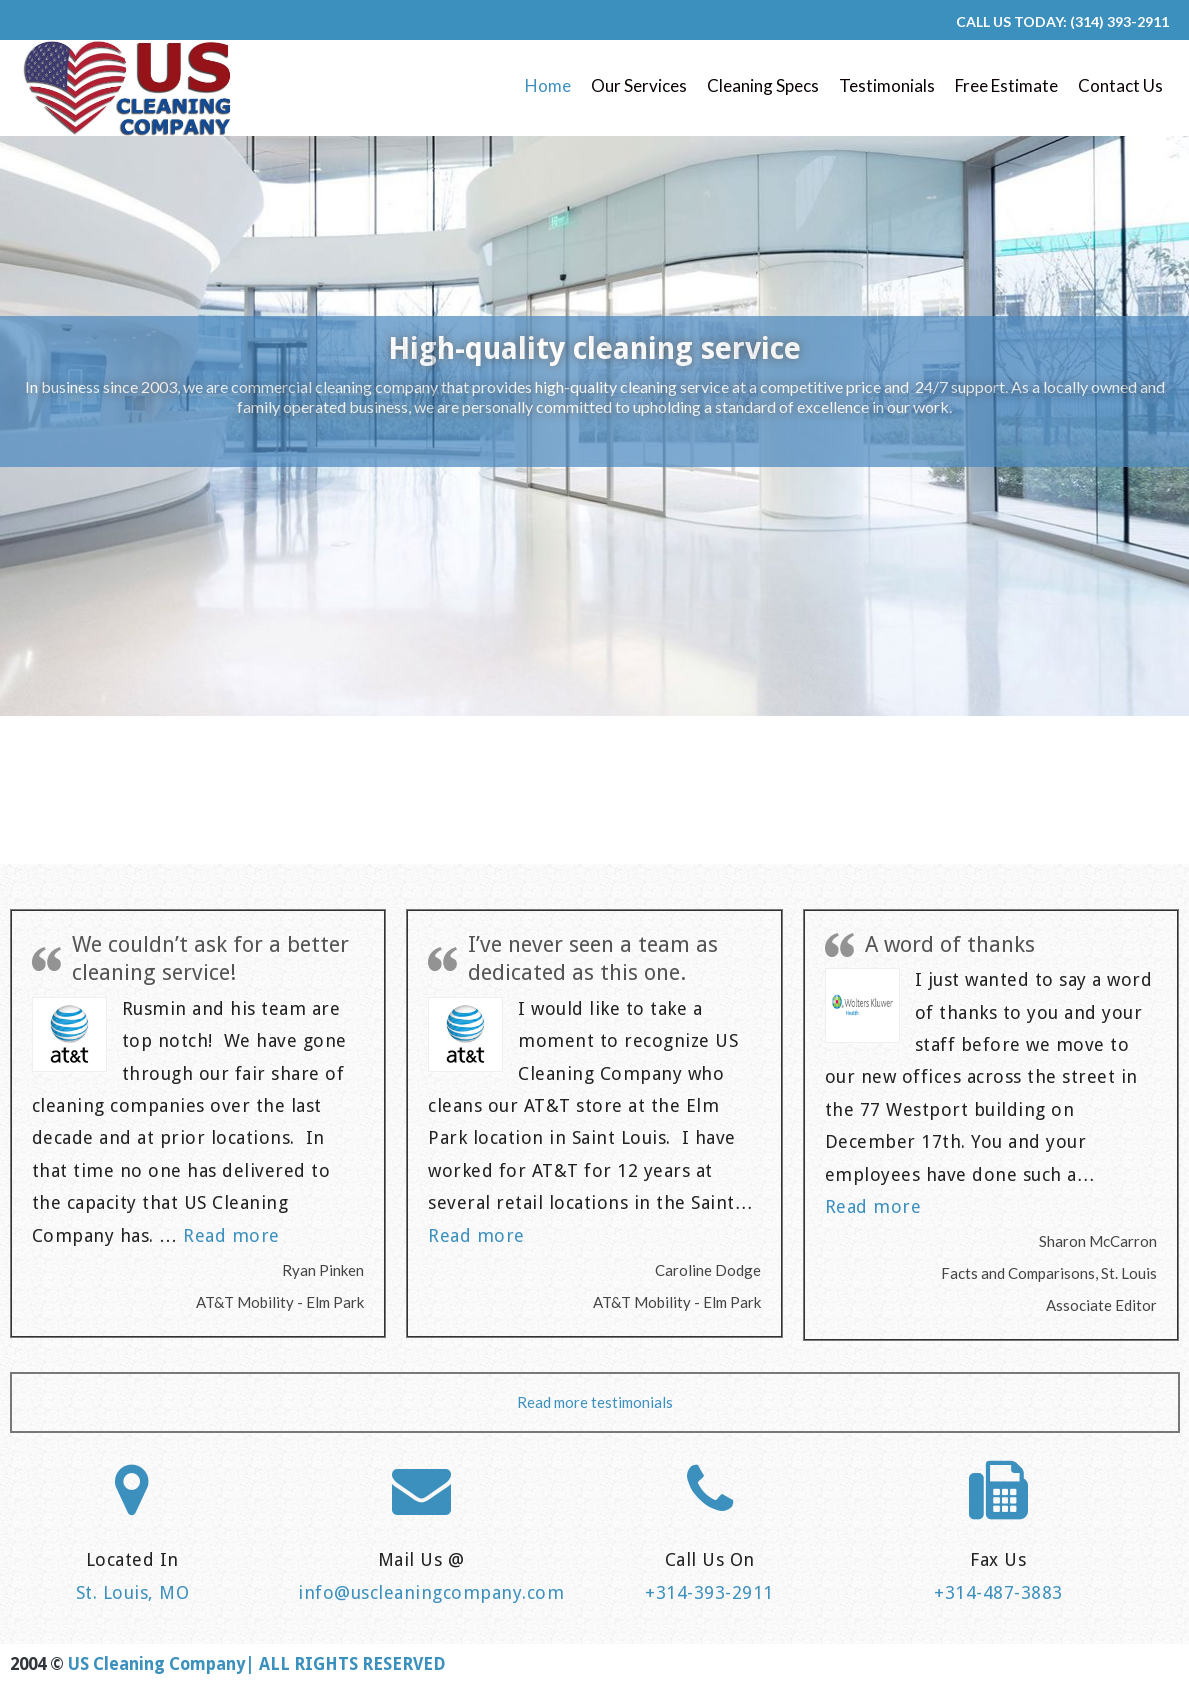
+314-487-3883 (998, 1592)
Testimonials (887, 85)
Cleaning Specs (763, 85)
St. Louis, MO (133, 1592)
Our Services (639, 85)
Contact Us (1120, 85)
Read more (231, 1235)
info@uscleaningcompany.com (431, 1592)
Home (548, 85)
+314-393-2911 (709, 1592)
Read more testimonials (595, 1402)
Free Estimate (1006, 85)
